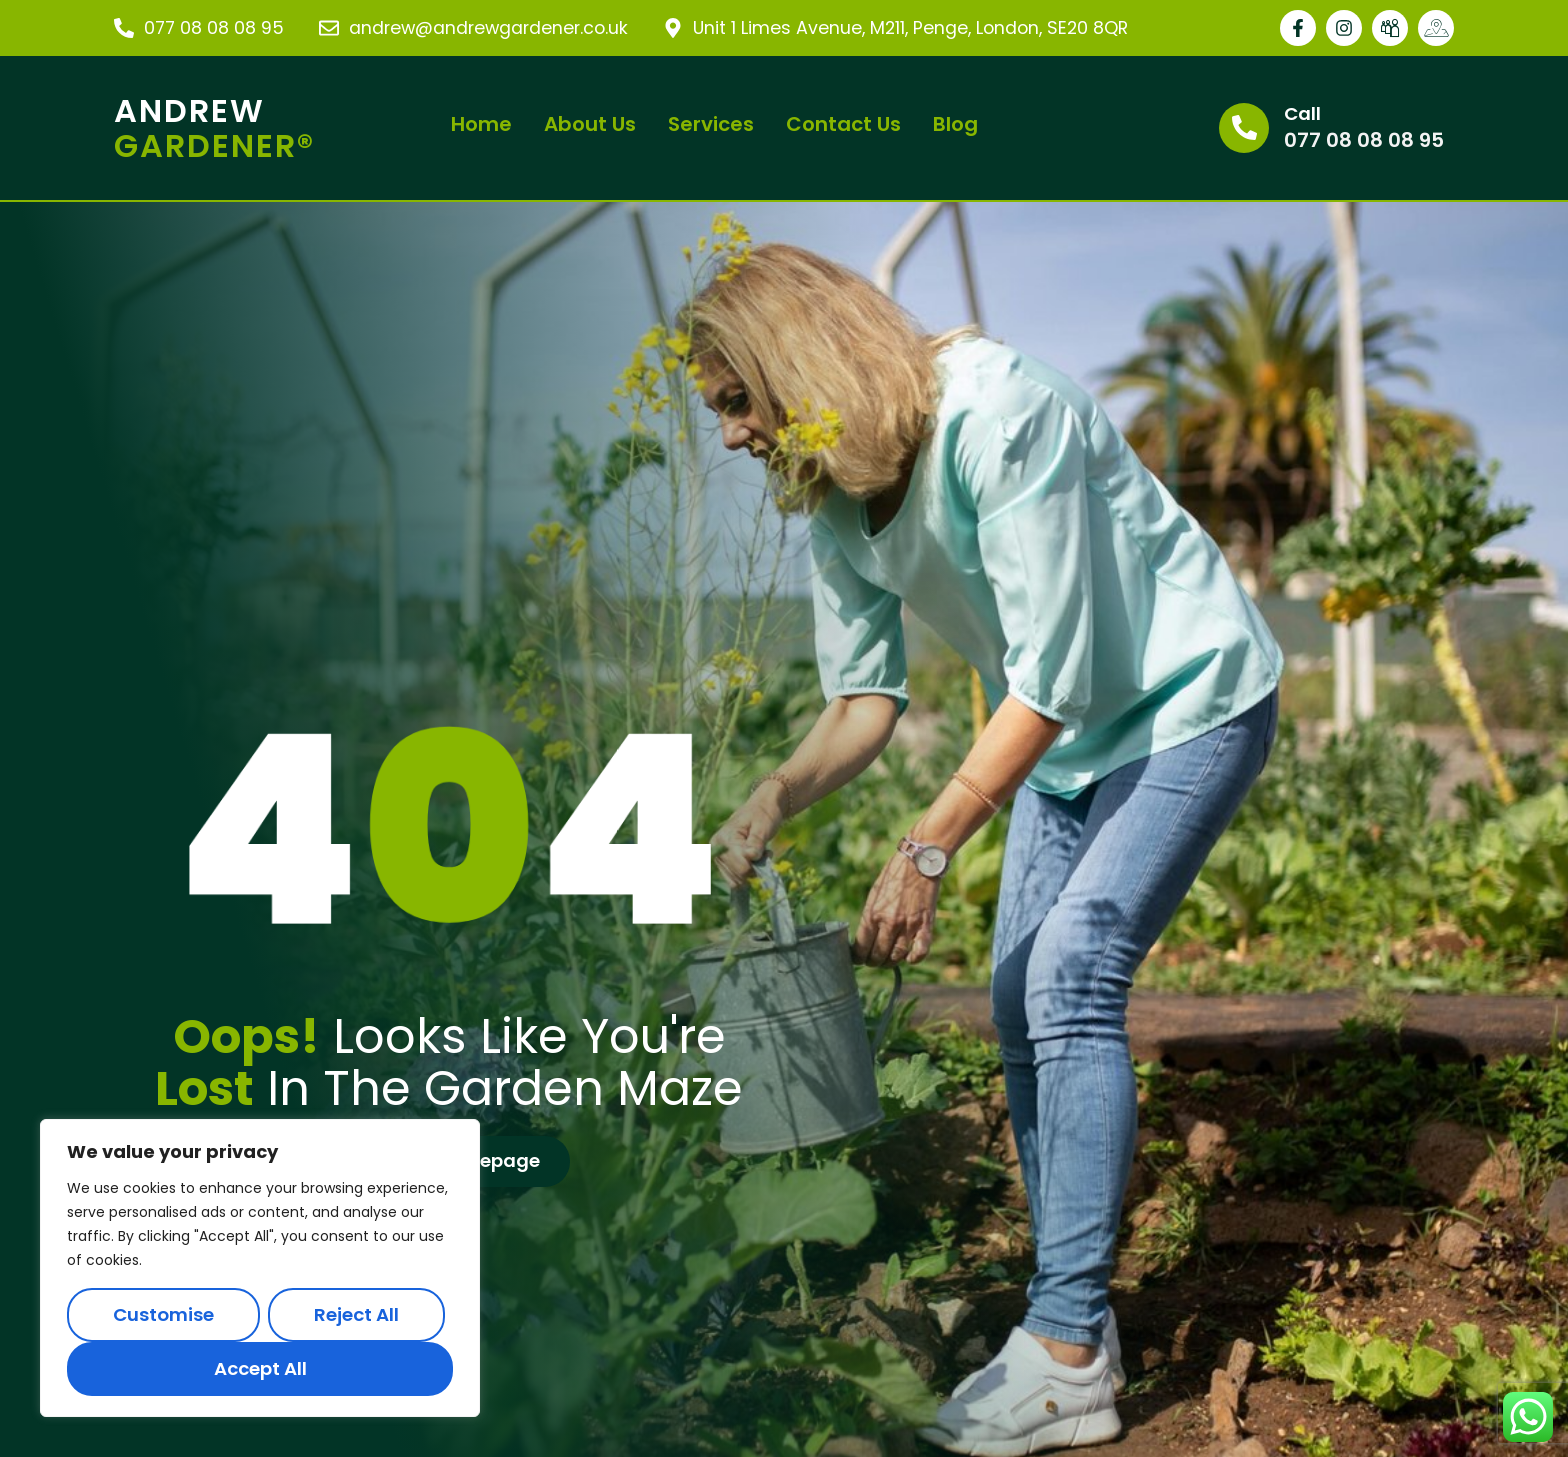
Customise (163, 1314)
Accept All (260, 1368)
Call (1302, 113)
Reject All (356, 1314)
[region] (260, 1268)
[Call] (1244, 128)
